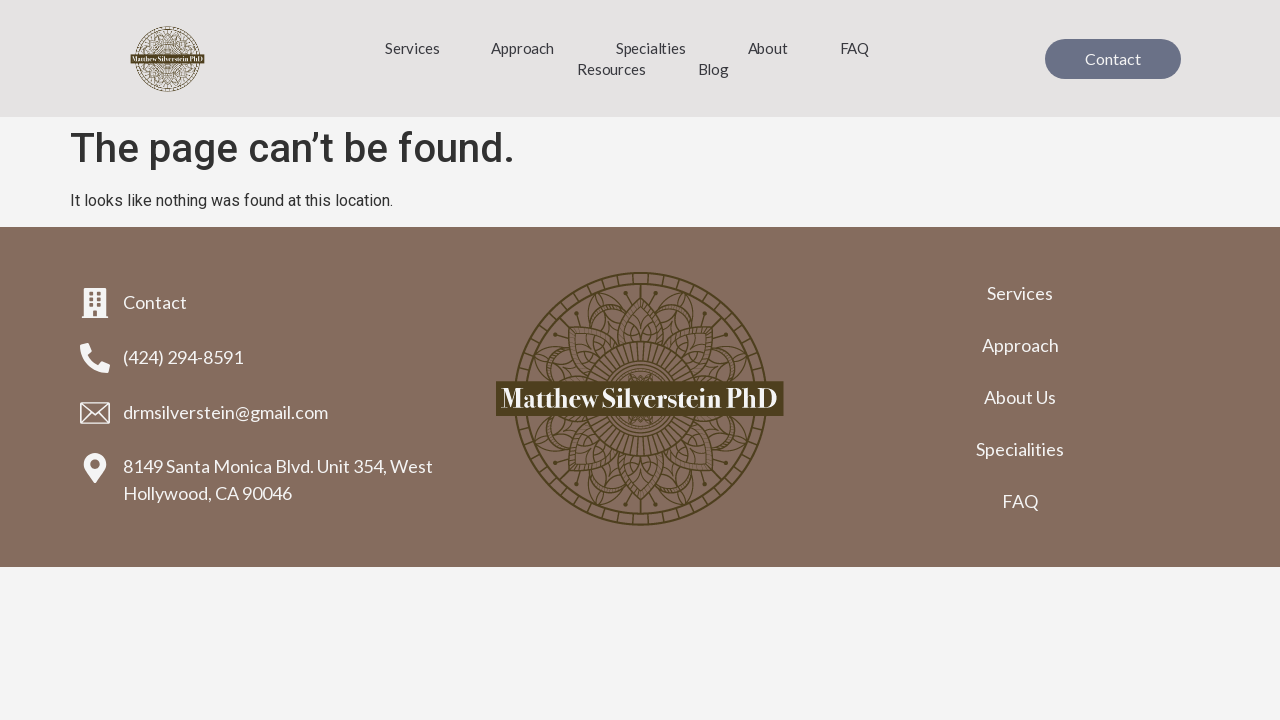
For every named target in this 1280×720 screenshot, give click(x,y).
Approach (527, 48)
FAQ (854, 48)
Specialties (656, 48)
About (768, 48)
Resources (611, 69)
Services (412, 48)
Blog (713, 69)
